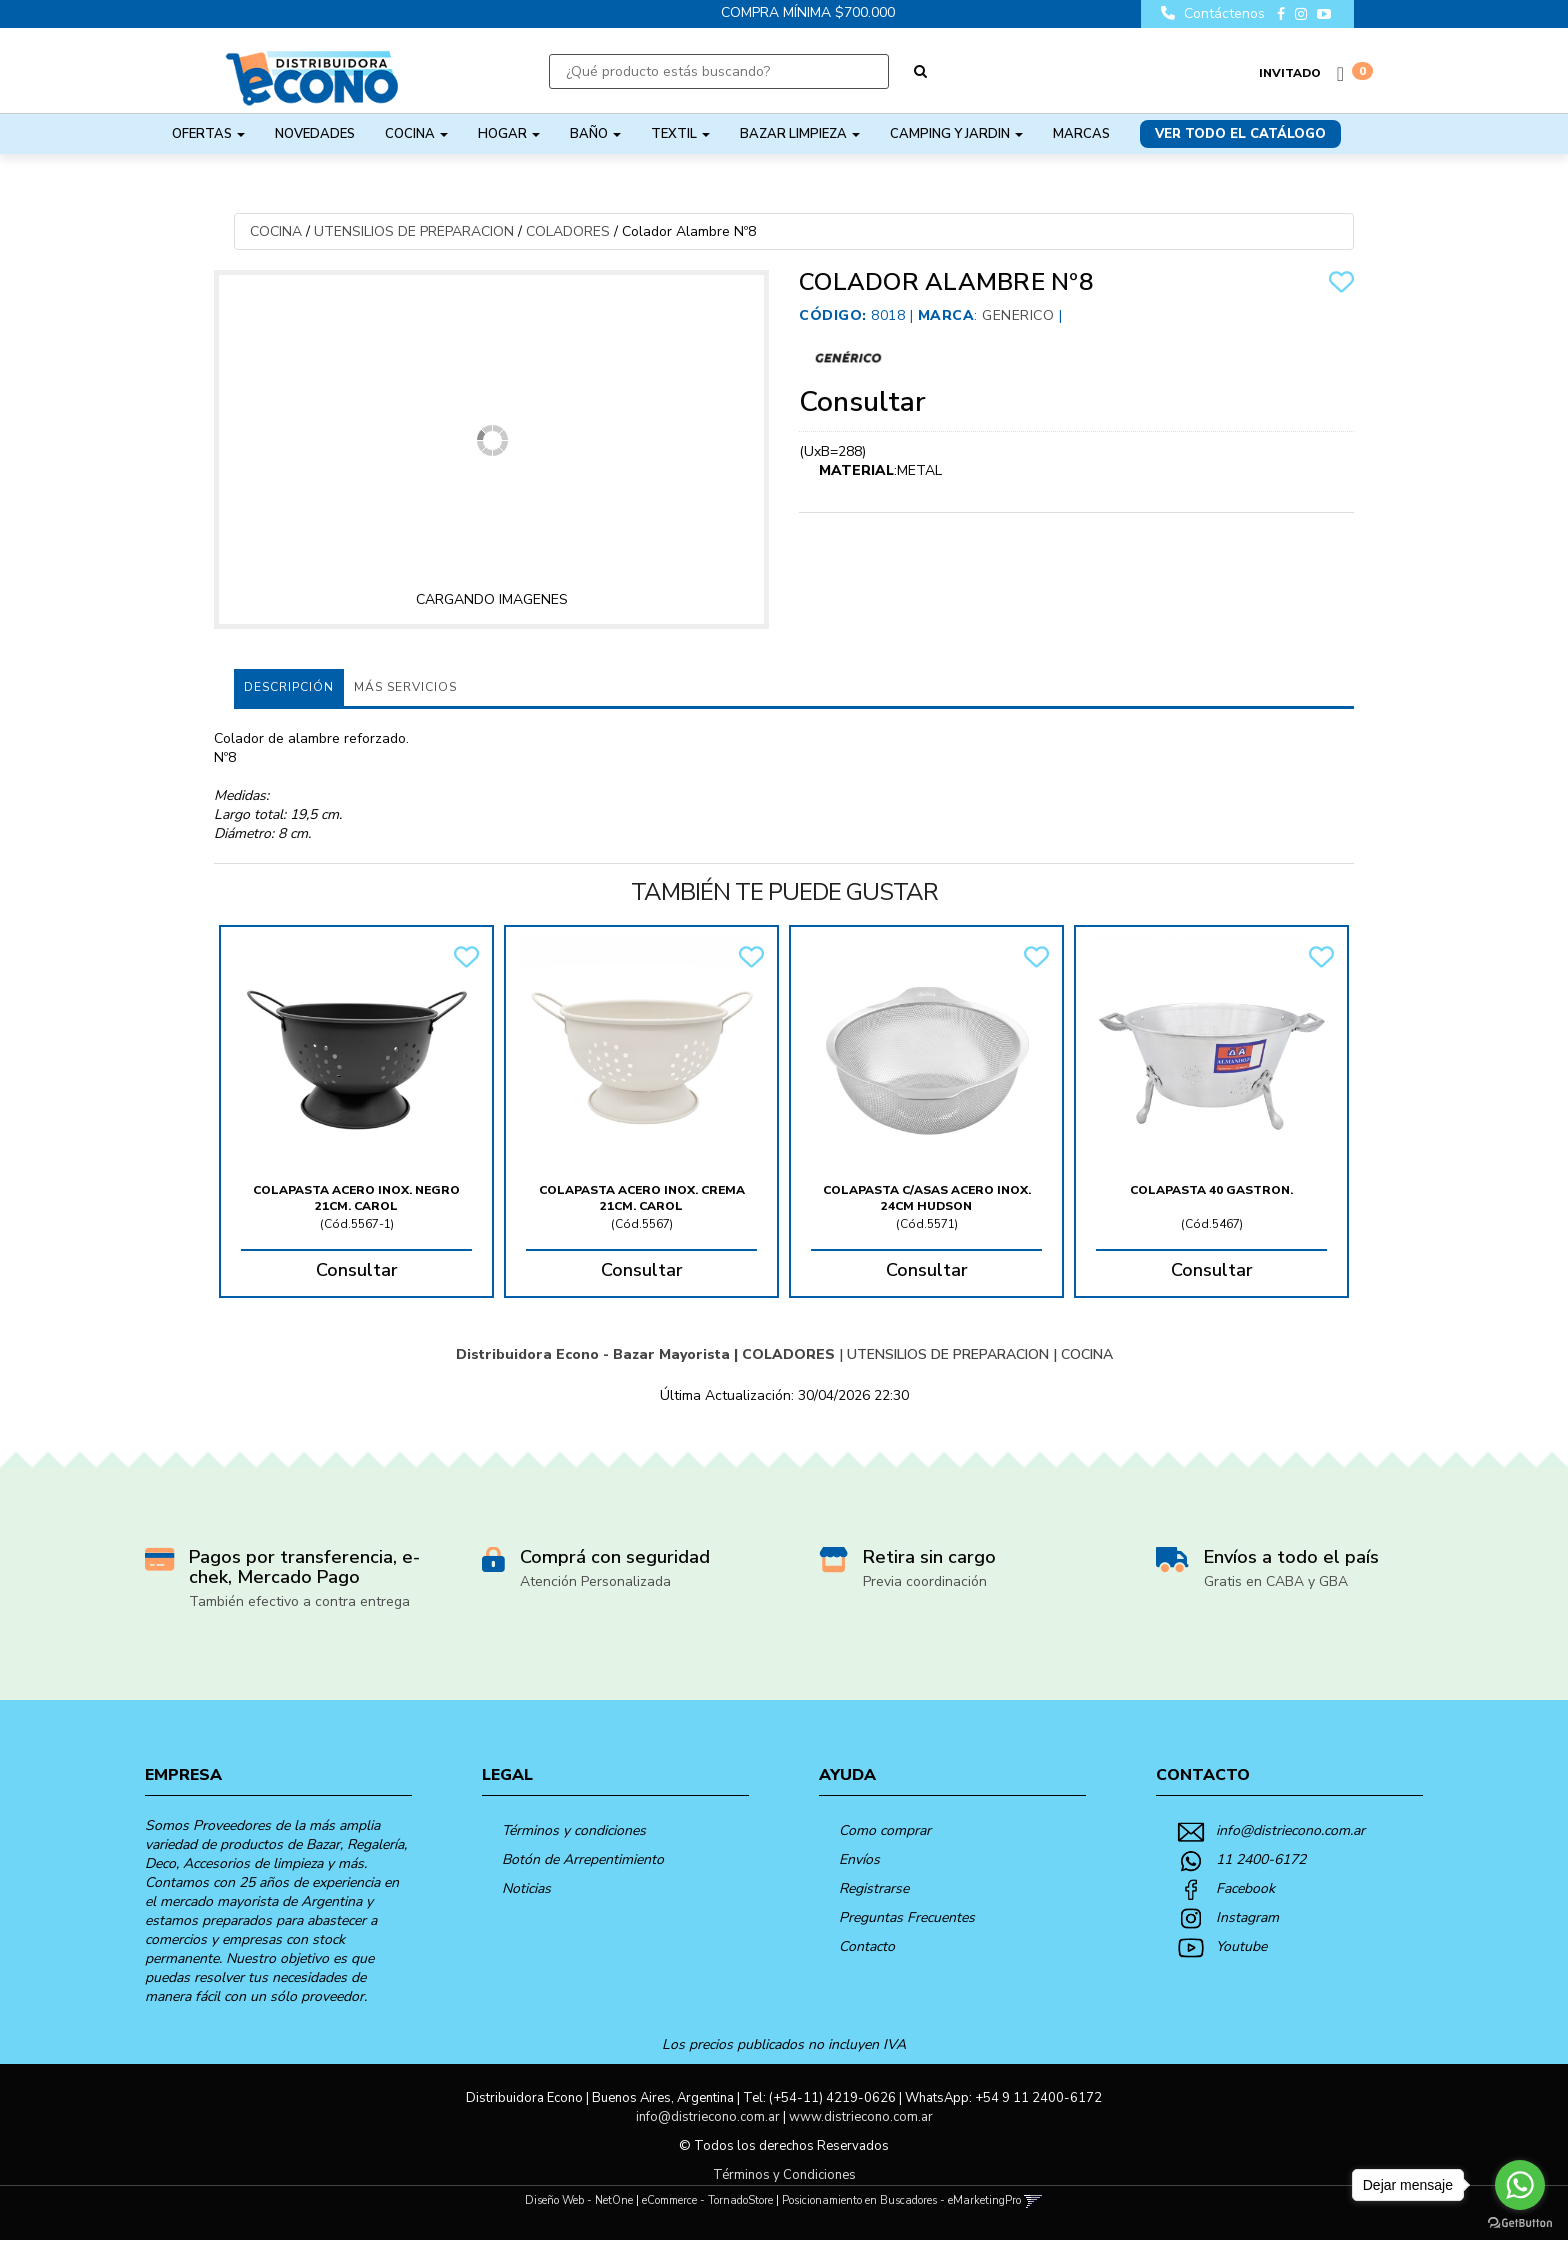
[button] (1033, 2200)
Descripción (289, 687)
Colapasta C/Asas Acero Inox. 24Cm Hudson (927, 1198)
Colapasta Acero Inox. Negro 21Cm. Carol (356, 1198)
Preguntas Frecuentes (907, 1917)
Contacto (867, 1946)
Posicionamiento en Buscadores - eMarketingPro (901, 2200)
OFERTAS (208, 134)
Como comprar (885, 1830)
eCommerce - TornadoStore (707, 2200)
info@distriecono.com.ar (1290, 1830)
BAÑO (595, 134)
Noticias (526, 1888)
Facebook (1245, 1888)
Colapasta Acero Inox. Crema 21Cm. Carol (642, 1198)
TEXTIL (680, 134)
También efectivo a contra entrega (299, 1601)
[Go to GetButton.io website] (1520, 2223)
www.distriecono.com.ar (861, 2117)
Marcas (1081, 134)
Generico (1018, 315)
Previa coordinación (925, 1581)
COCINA (416, 134)
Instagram (1247, 1917)
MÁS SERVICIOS (405, 687)
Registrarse (874, 1888)
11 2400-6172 (1261, 1859)
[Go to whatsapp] (1520, 2185)
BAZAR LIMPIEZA (800, 134)
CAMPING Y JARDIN (956, 134)
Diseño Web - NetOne (579, 2200)
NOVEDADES (315, 134)
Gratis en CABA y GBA (1276, 1581)
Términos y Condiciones (784, 2175)
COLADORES (568, 231)
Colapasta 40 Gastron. (1211, 1190)
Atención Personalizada (595, 1581)
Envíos (859, 1859)
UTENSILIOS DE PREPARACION (414, 231)
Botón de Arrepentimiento (583, 1859)
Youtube (1241, 1946)
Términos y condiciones (574, 1830)
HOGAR (509, 134)
